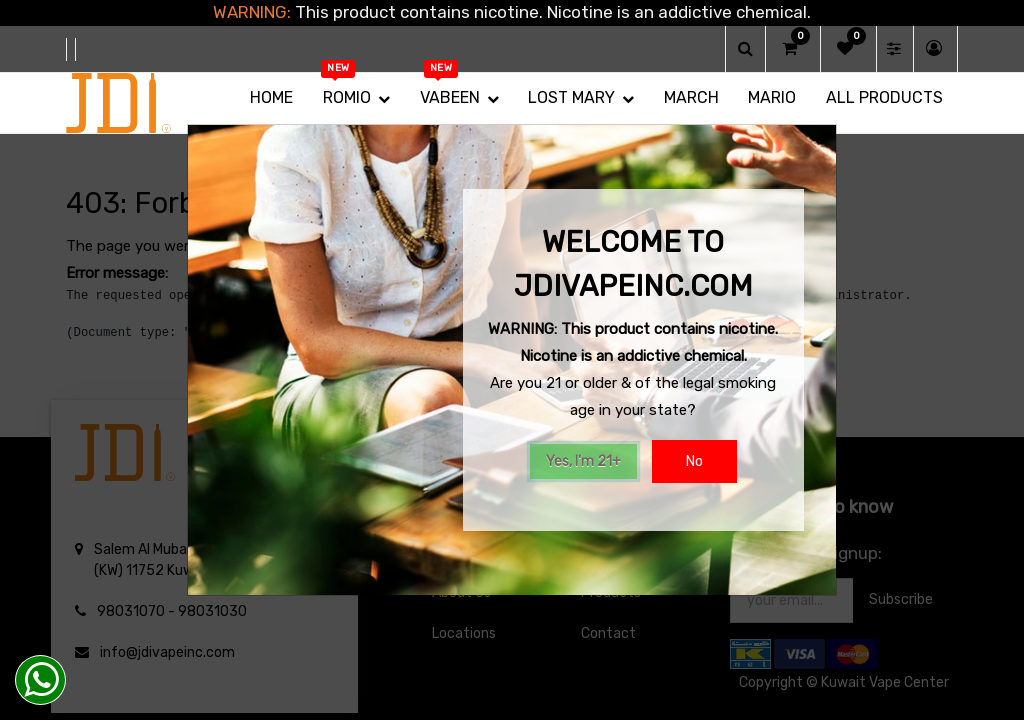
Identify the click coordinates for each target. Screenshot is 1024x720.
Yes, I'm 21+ (583, 461)
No (694, 461)
